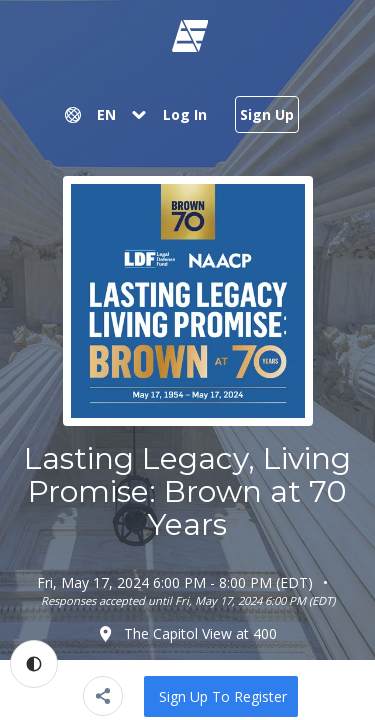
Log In (185, 114)
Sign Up (267, 114)
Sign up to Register (223, 696)
